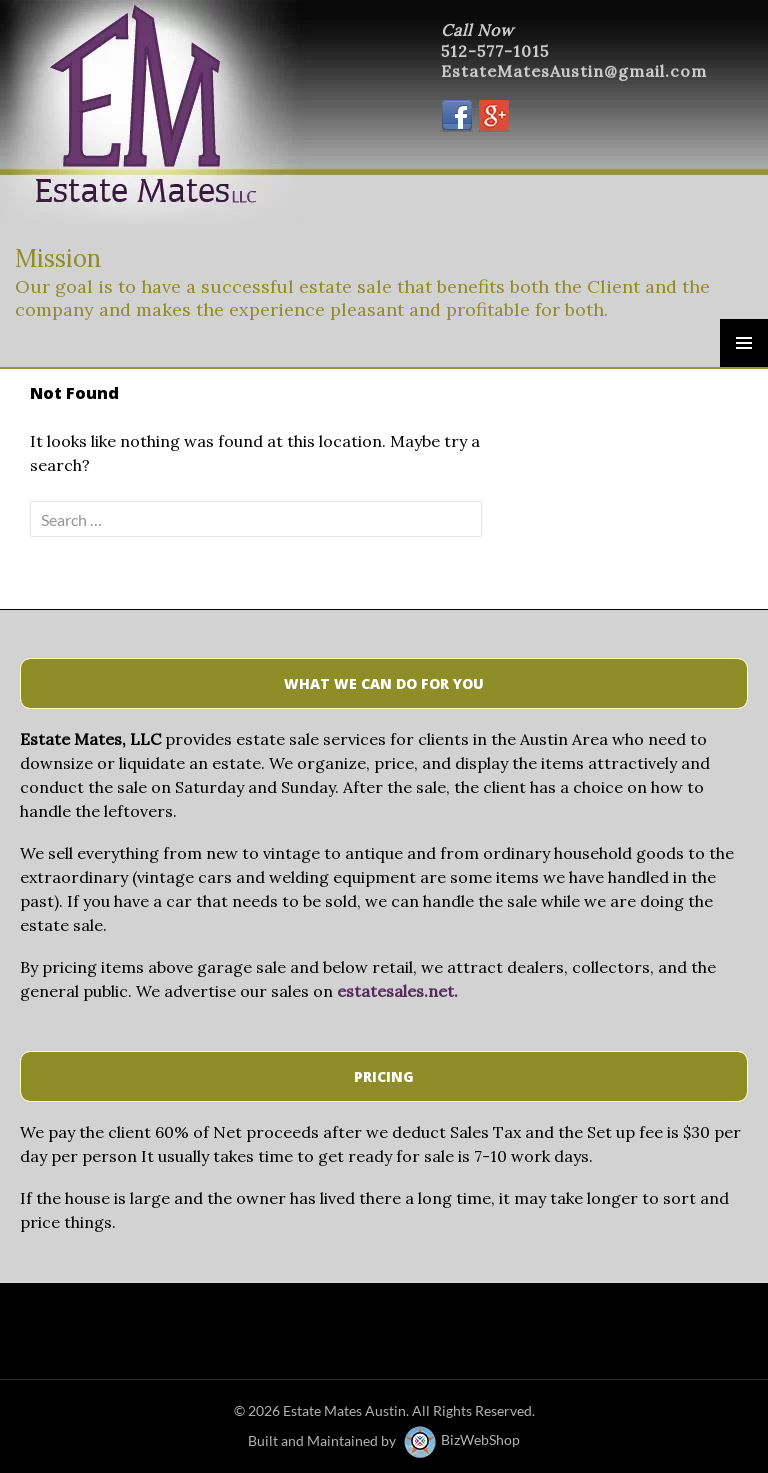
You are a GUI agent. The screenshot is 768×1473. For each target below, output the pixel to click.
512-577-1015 (495, 51)
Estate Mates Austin (344, 1410)
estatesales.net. (397, 991)
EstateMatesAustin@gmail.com (574, 71)
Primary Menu (744, 343)
